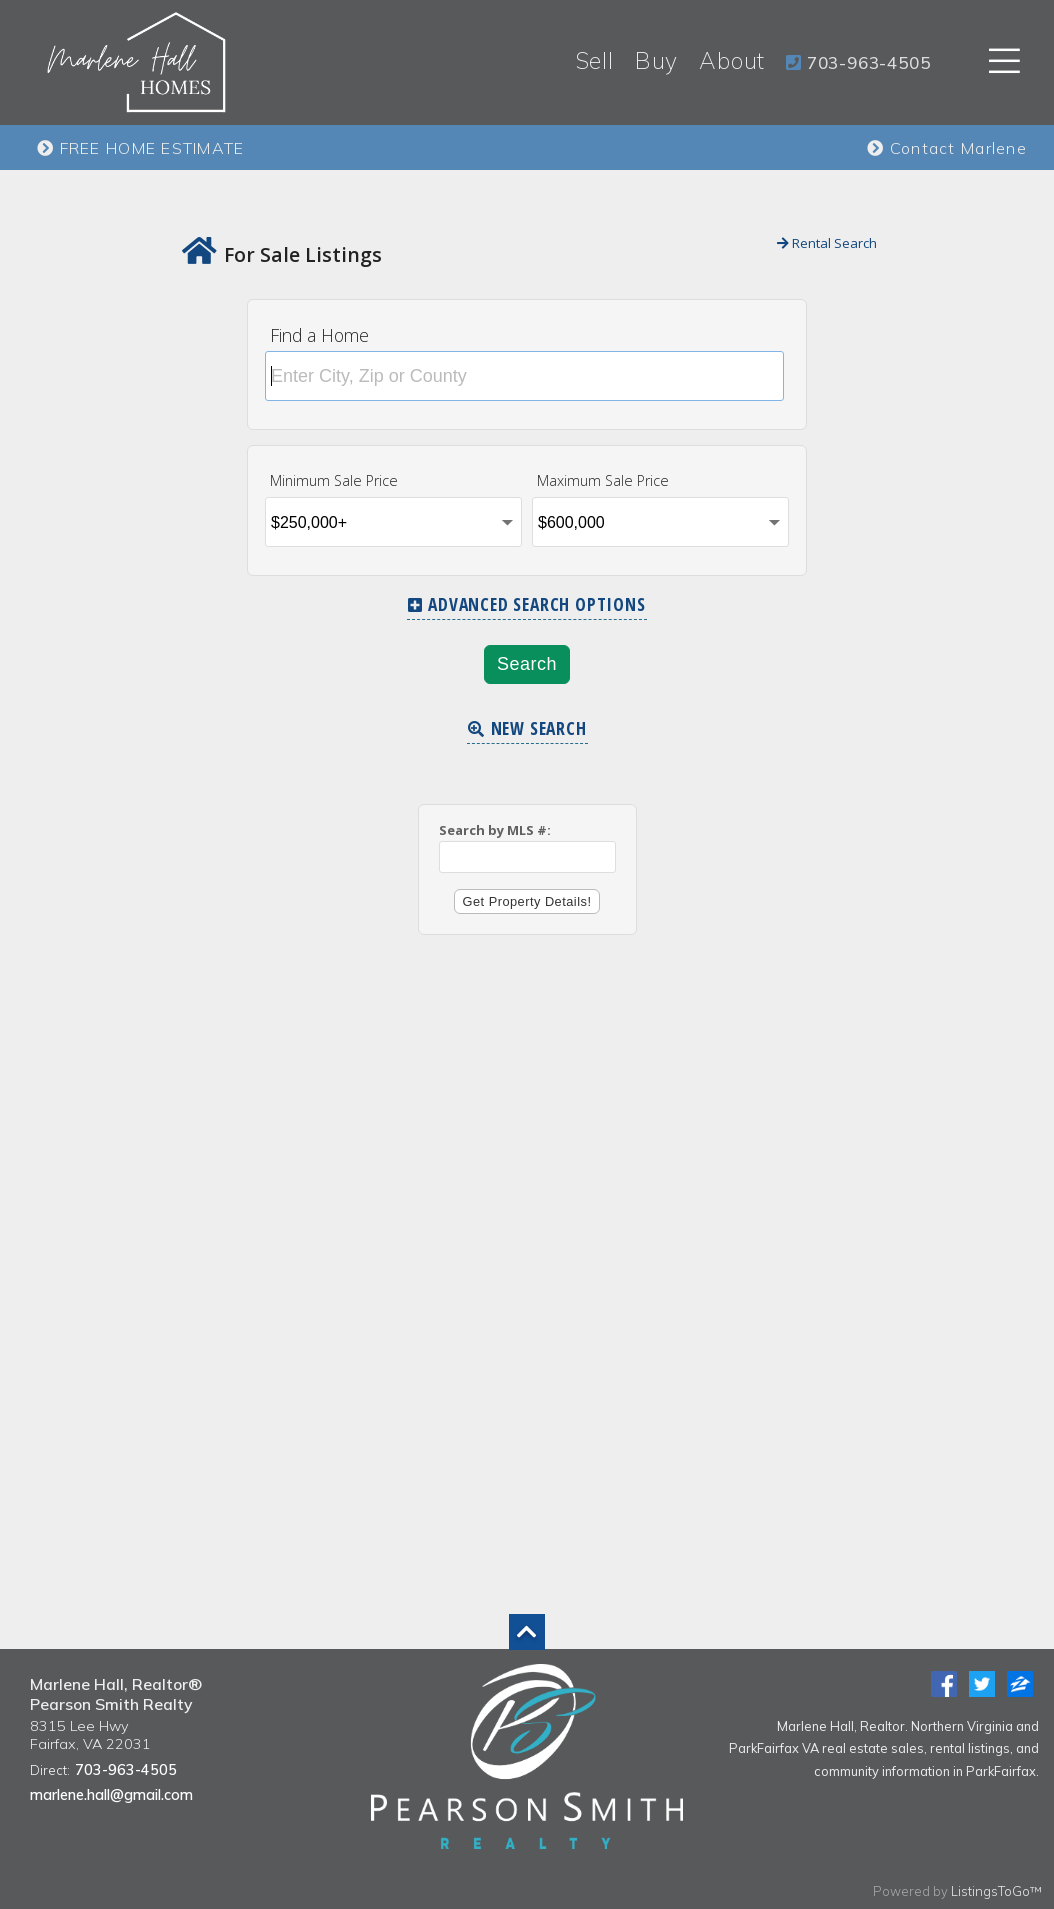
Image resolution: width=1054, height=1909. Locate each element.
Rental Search (827, 243)
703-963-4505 (126, 1770)
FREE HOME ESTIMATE (141, 148)
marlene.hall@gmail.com (111, 1795)
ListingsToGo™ (996, 1891)
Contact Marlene (947, 148)
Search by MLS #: (495, 830)
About (732, 60)
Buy (656, 60)
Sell (595, 60)
